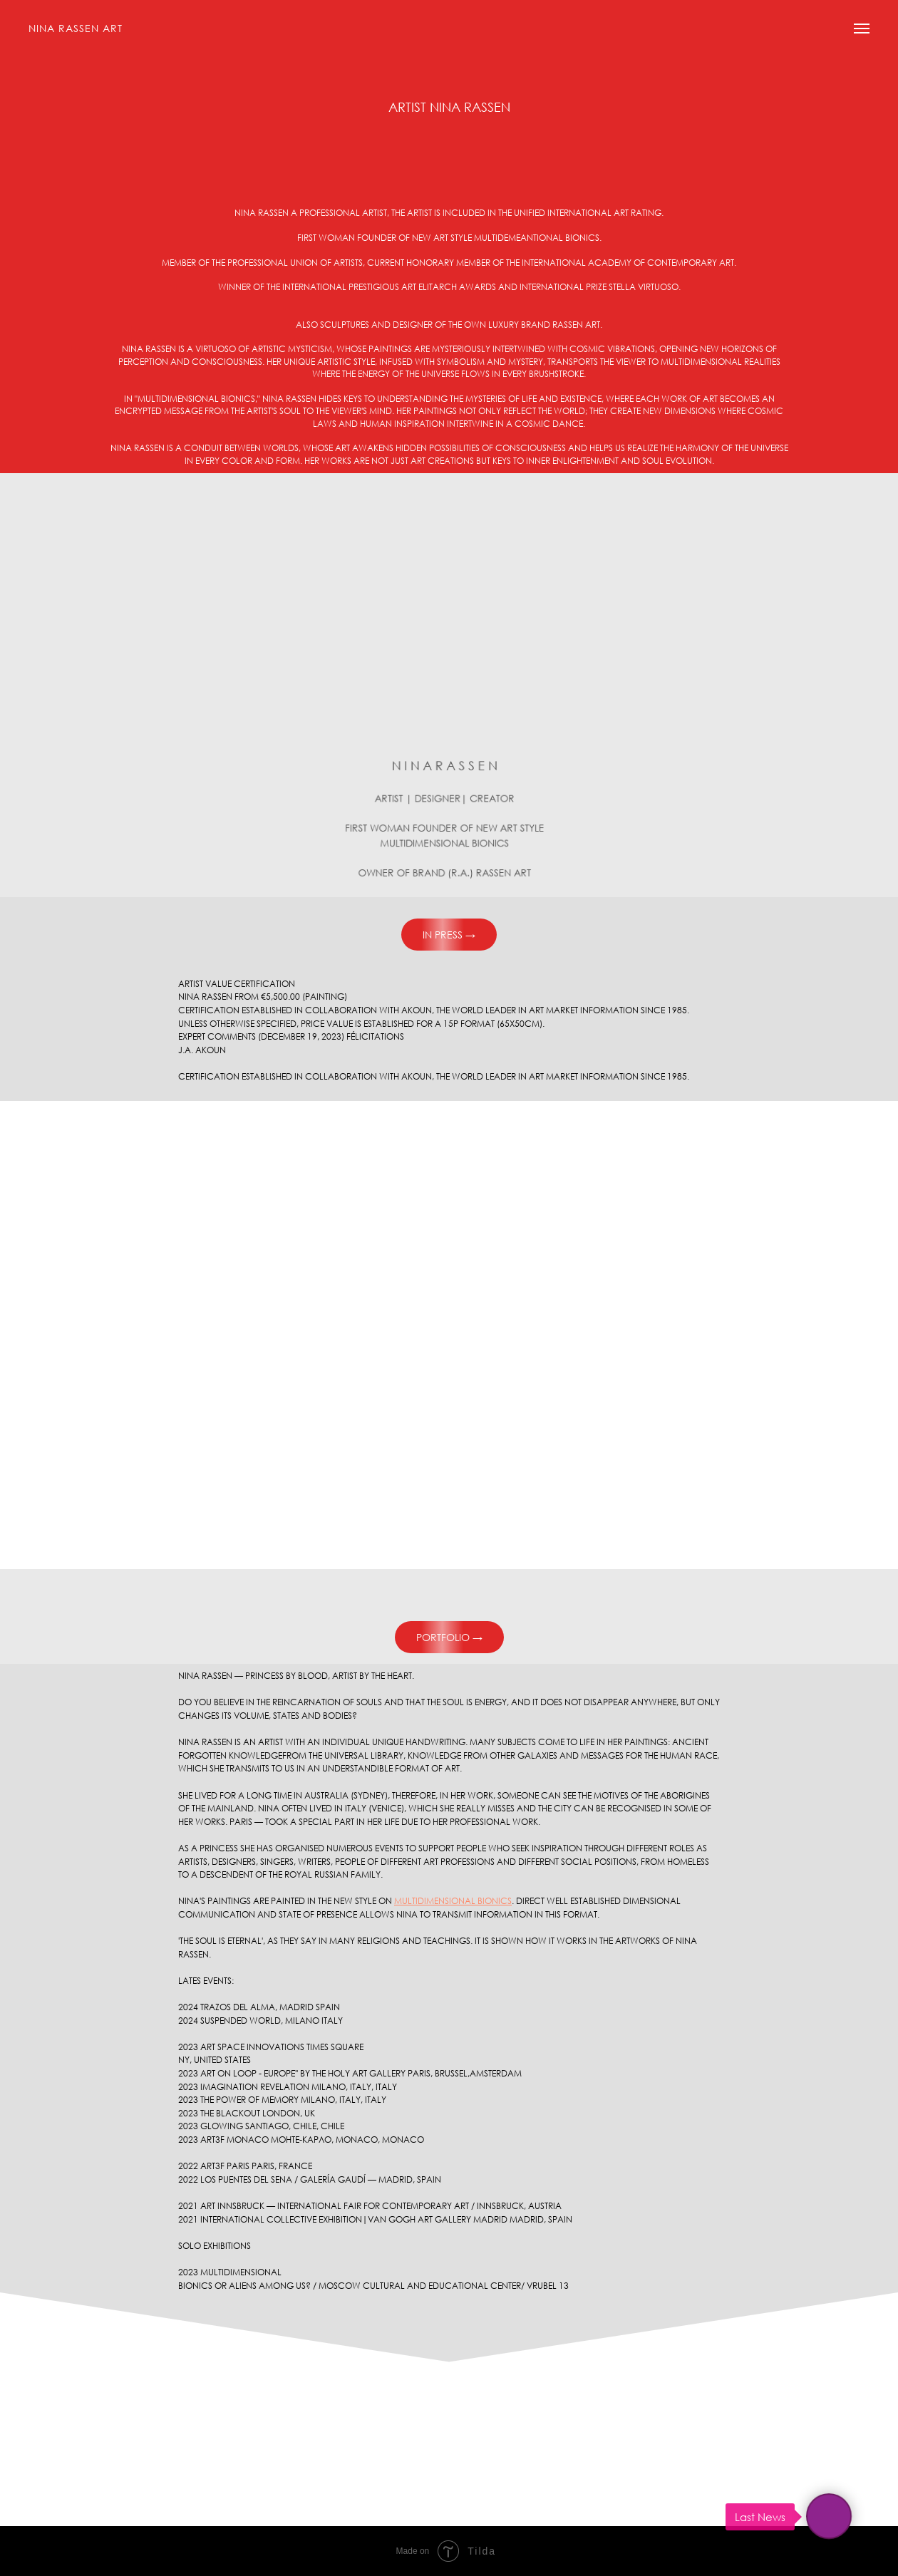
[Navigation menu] (861, 28)
